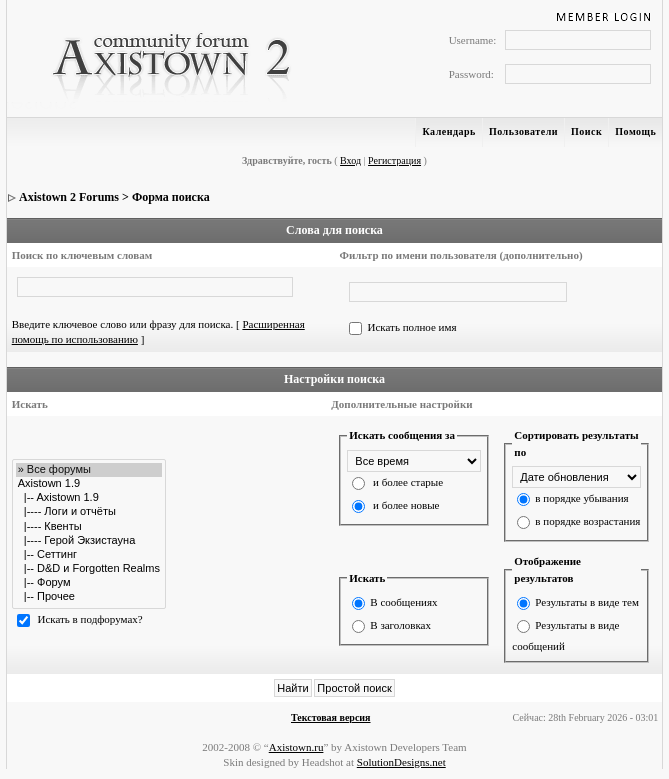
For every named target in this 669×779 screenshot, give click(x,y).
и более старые (408, 482)
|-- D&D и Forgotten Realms (89, 569)
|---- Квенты (89, 527)
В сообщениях (403, 602)
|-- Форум (89, 583)
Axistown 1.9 (89, 484)
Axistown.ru (296, 747)
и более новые (406, 505)
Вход (350, 160)
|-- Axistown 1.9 (89, 498)
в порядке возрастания (587, 521)
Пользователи (523, 131)
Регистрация (394, 160)
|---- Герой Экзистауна (89, 541)
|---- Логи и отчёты (89, 512)
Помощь (635, 131)
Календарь (448, 131)
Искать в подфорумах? (89, 619)
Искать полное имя (411, 327)
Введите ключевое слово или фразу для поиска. (123, 324)
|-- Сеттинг (89, 555)
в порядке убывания (581, 498)
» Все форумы (89, 470)
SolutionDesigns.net (401, 762)
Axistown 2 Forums (69, 197)
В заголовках (400, 625)
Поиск (586, 131)
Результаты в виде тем (587, 602)
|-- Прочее (89, 597)
